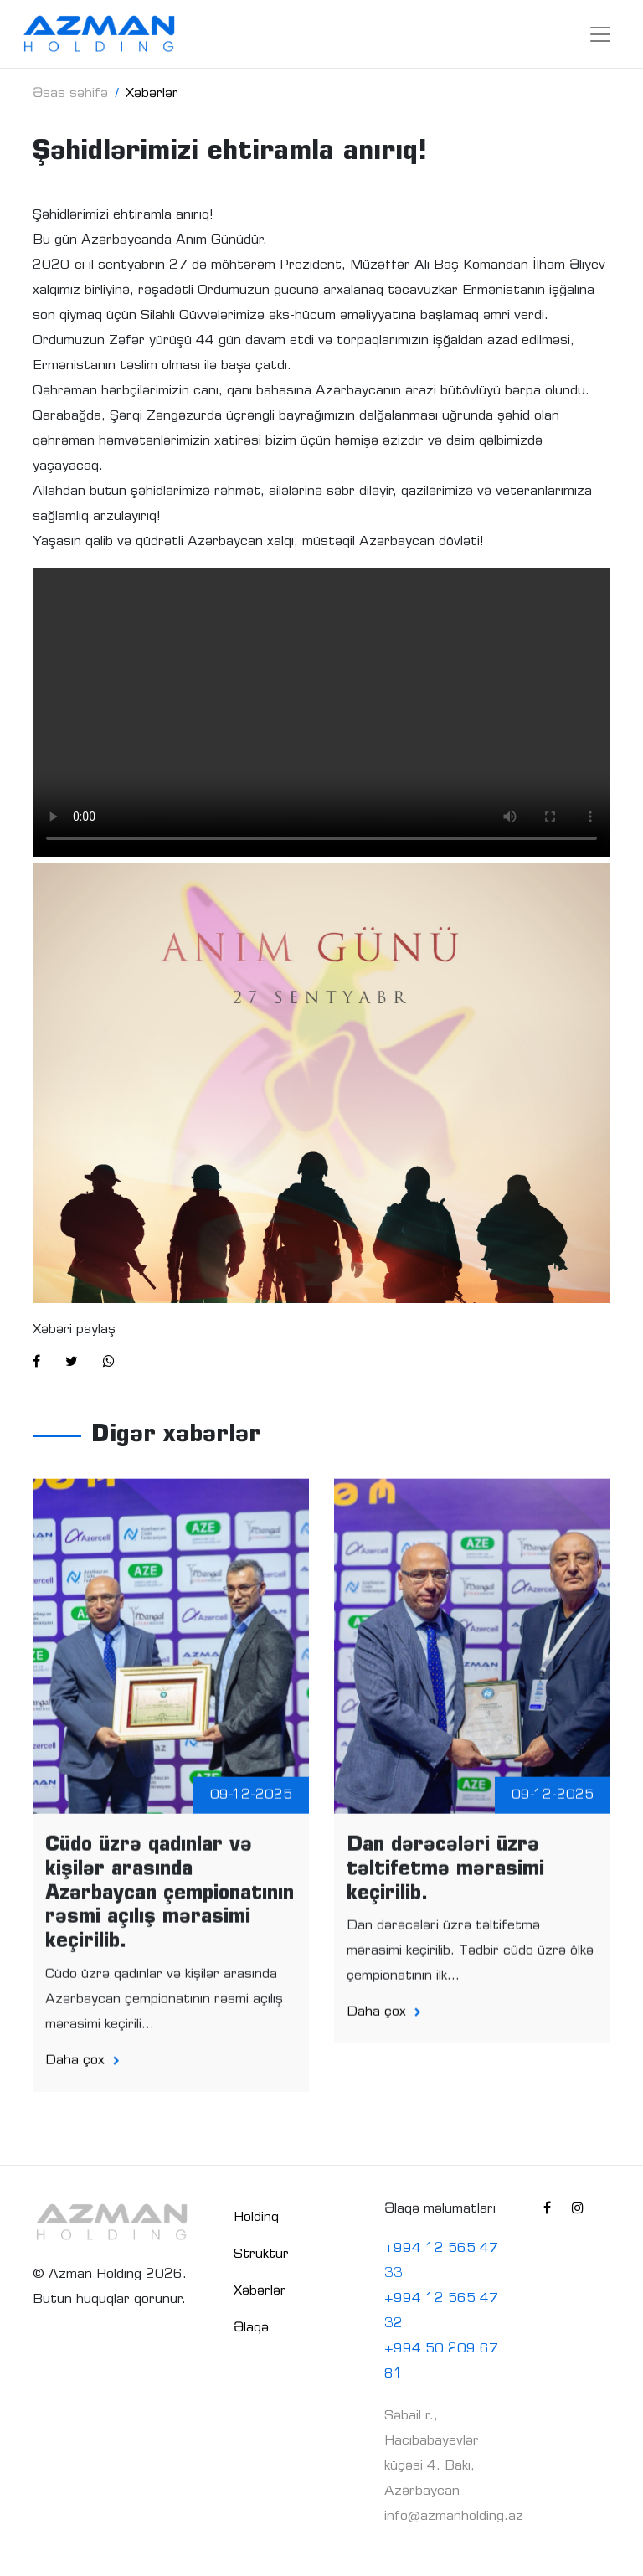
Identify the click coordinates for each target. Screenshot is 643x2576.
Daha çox (82, 2072)
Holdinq (256, 2217)
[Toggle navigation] (600, 34)
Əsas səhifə (70, 93)
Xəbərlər (260, 2291)
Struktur (261, 2254)
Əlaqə (251, 2328)
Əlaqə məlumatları (440, 2209)
